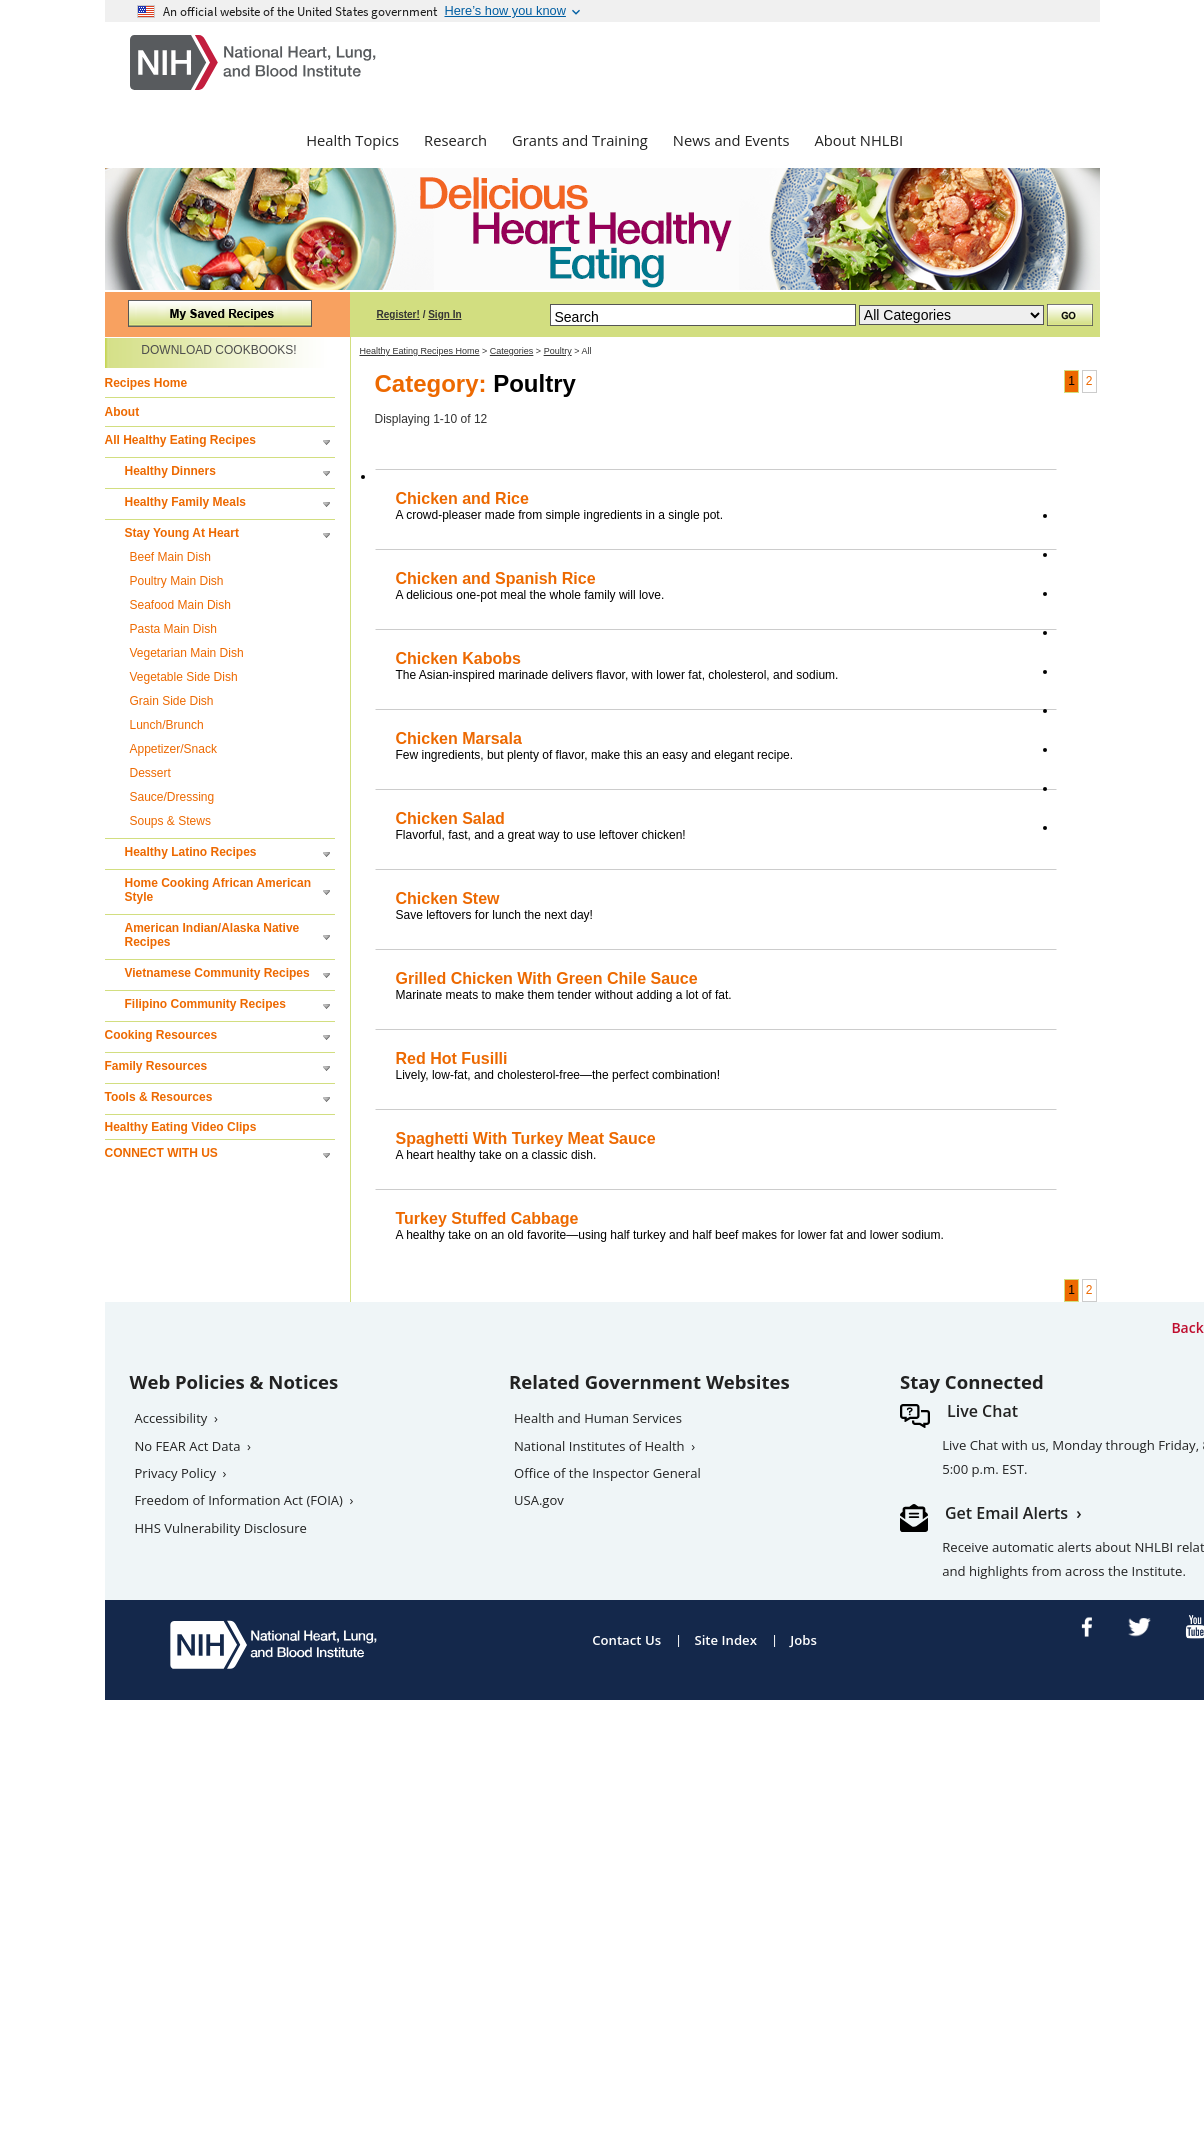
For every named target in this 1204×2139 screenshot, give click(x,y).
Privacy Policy (176, 1473)
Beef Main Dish (170, 557)
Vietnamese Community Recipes (217, 973)
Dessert (150, 773)
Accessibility (171, 1418)
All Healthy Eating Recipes (180, 440)
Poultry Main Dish (177, 581)
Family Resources (156, 1066)
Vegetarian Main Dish (187, 653)
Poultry (558, 351)
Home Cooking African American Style (218, 890)
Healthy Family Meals (185, 502)
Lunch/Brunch (167, 725)
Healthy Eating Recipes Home (420, 351)
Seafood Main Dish (180, 605)
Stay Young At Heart (182, 533)
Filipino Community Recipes (205, 1004)
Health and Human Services (598, 1418)
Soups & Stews (170, 821)
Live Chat (982, 1411)
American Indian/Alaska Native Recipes (212, 935)
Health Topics (352, 140)
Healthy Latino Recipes (191, 852)
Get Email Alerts (1006, 1513)
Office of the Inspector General (607, 1473)
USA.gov (539, 1500)
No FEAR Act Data (188, 1446)
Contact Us (626, 1640)
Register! (398, 314)
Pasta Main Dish (173, 629)
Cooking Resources (161, 1035)
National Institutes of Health (599, 1446)
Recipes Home (146, 383)
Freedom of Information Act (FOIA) (239, 1500)
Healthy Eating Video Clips (181, 1127)
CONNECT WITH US (161, 1153)
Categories (512, 351)
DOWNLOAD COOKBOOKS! (218, 350)
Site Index (725, 1640)
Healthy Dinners (170, 471)
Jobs (803, 1640)
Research (455, 140)
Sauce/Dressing (172, 797)
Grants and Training (580, 140)
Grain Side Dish (172, 701)
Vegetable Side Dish (184, 677)
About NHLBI (859, 140)
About (122, 412)
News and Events (731, 140)
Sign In (444, 314)
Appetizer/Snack (173, 749)
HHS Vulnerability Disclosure (221, 1528)
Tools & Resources (159, 1097)
